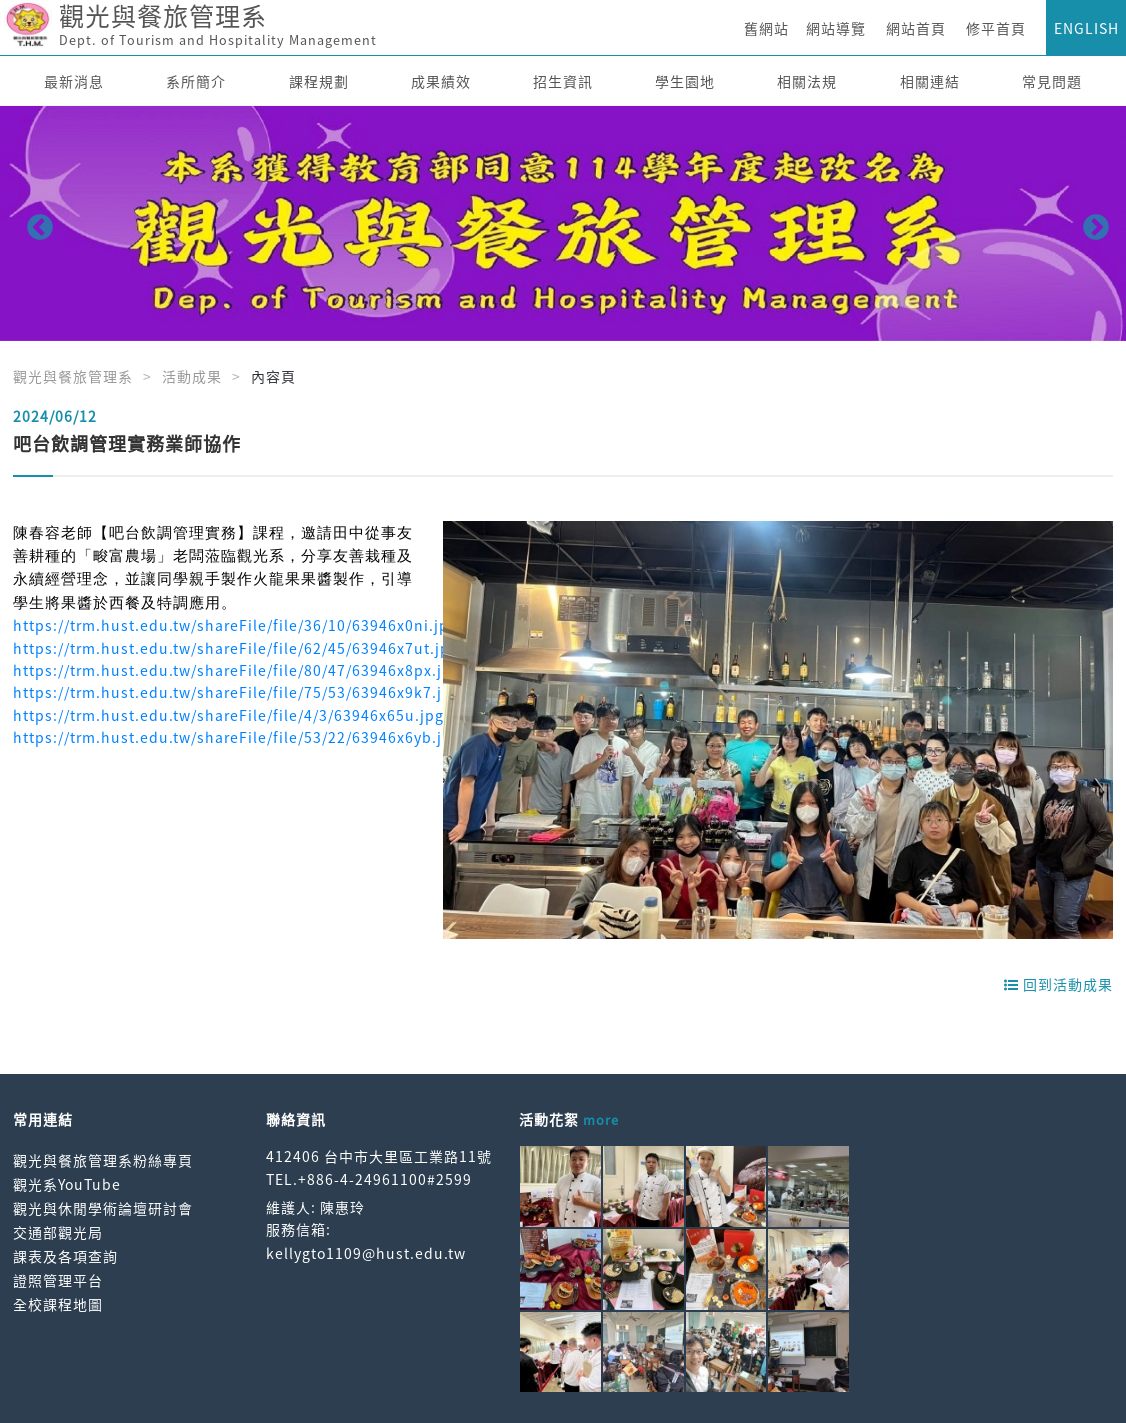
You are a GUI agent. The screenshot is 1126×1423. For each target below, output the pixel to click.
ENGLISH (1086, 28)
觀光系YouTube (67, 1184)
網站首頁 (916, 28)
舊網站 (766, 28)
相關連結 (930, 81)
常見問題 (1052, 81)
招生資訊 (563, 81)
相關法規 (807, 81)
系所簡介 (196, 81)
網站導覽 (836, 28)
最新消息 (74, 81)
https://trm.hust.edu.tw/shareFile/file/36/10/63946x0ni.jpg (235, 625)
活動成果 (192, 376)
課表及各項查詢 (65, 1256)
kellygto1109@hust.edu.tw (366, 1253)
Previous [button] (35, 223)
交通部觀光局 (58, 1232)
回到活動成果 (1058, 984)
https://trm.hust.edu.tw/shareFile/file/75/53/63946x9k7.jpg (237, 692)
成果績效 (441, 81)
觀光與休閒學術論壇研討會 (103, 1208)
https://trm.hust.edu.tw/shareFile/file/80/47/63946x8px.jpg (237, 670)
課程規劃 (319, 81)
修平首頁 (996, 28)
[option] (563, 223)
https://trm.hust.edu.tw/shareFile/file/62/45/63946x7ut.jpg (236, 648)
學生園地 (685, 81)
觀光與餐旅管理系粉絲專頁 (103, 1160)
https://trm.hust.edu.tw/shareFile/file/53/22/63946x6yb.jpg (237, 737)
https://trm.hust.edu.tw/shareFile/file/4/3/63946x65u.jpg (228, 715)
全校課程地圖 (58, 1304)
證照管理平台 (58, 1280)
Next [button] (1091, 223)
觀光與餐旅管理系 (73, 376)
